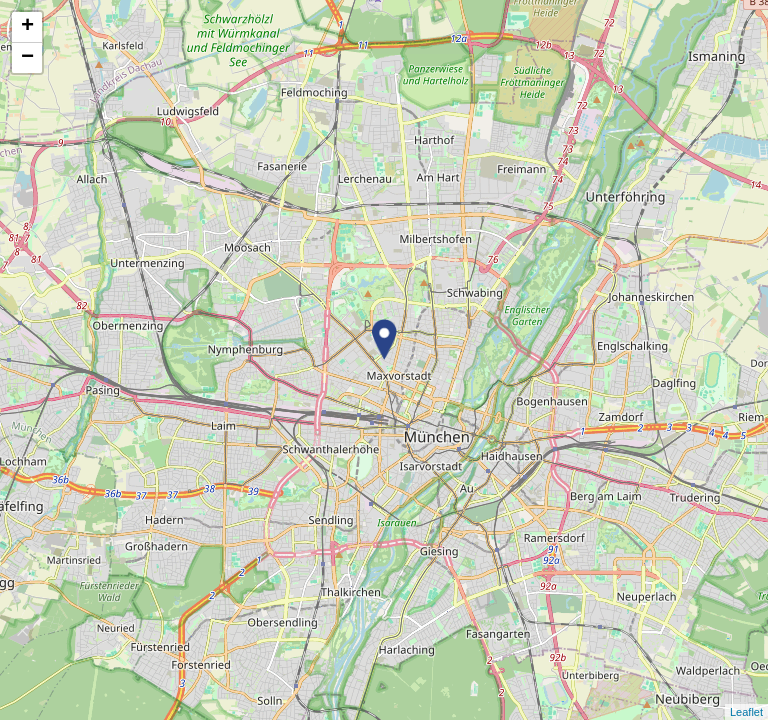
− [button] (27, 58)
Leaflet (746, 712)
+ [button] (27, 27)
